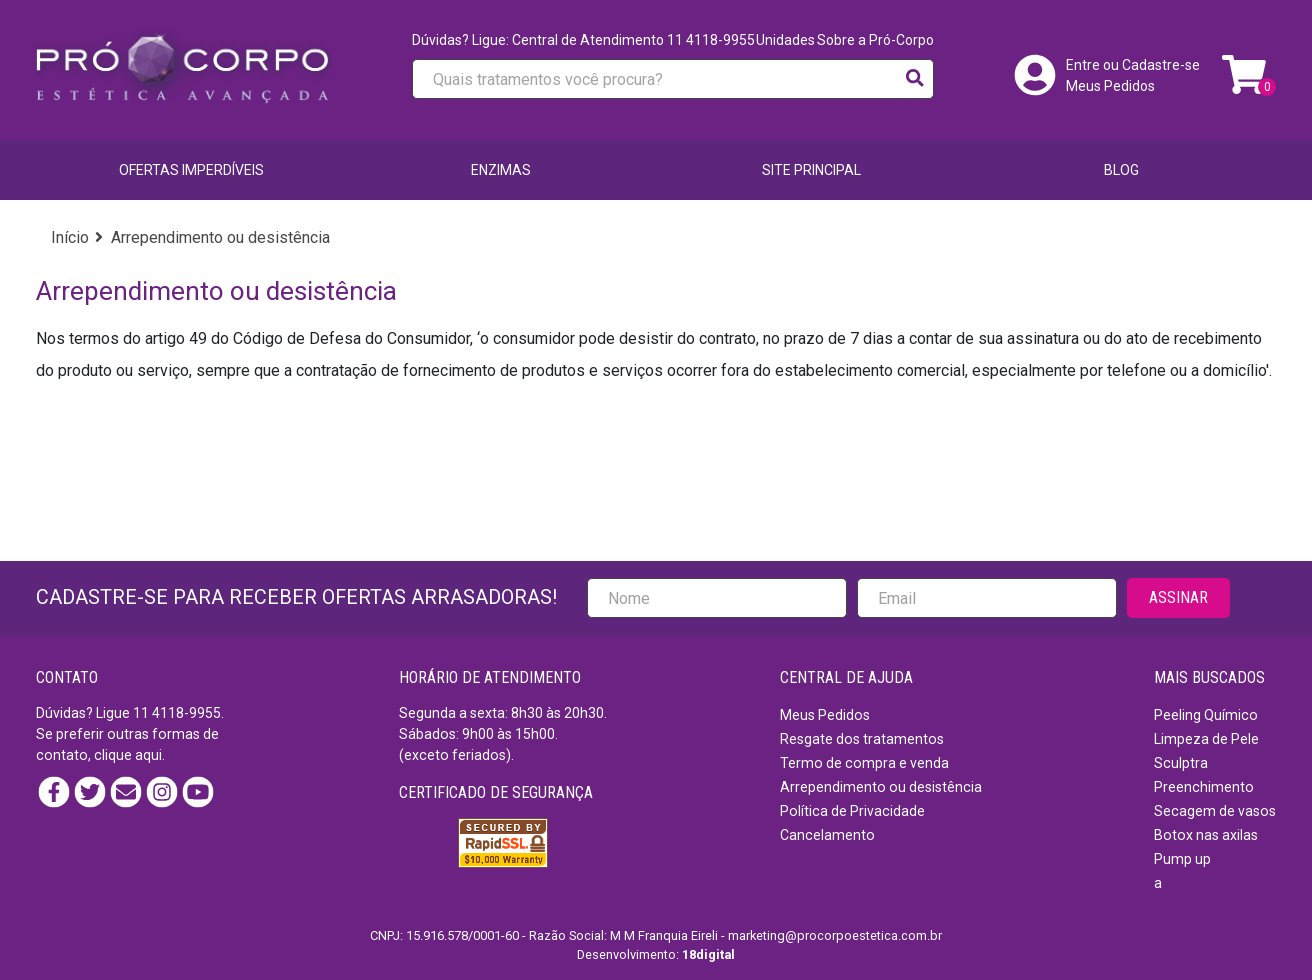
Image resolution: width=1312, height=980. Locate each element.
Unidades (785, 40)
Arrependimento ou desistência (881, 787)
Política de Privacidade (852, 811)
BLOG (1121, 170)
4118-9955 (186, 713)
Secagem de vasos (1215, 811)
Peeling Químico (1206, 715)
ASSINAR (1178, 597)
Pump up (1182, 859)
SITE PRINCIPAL (811, 170)
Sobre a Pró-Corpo (875, 40)
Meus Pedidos (1110, 86)
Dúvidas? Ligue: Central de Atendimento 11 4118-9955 (583, 40)
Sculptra (1181, 763)
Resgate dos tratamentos (862, 739)
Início (70, 237)
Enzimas (501, 170)
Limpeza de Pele (1206, 739)
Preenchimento (1204, 787)
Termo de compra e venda (864, 763)
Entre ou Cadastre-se (1133, 65)
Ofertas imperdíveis (191, 170)
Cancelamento (827, 835)
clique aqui (128, 755)
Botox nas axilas (1206, 835)
